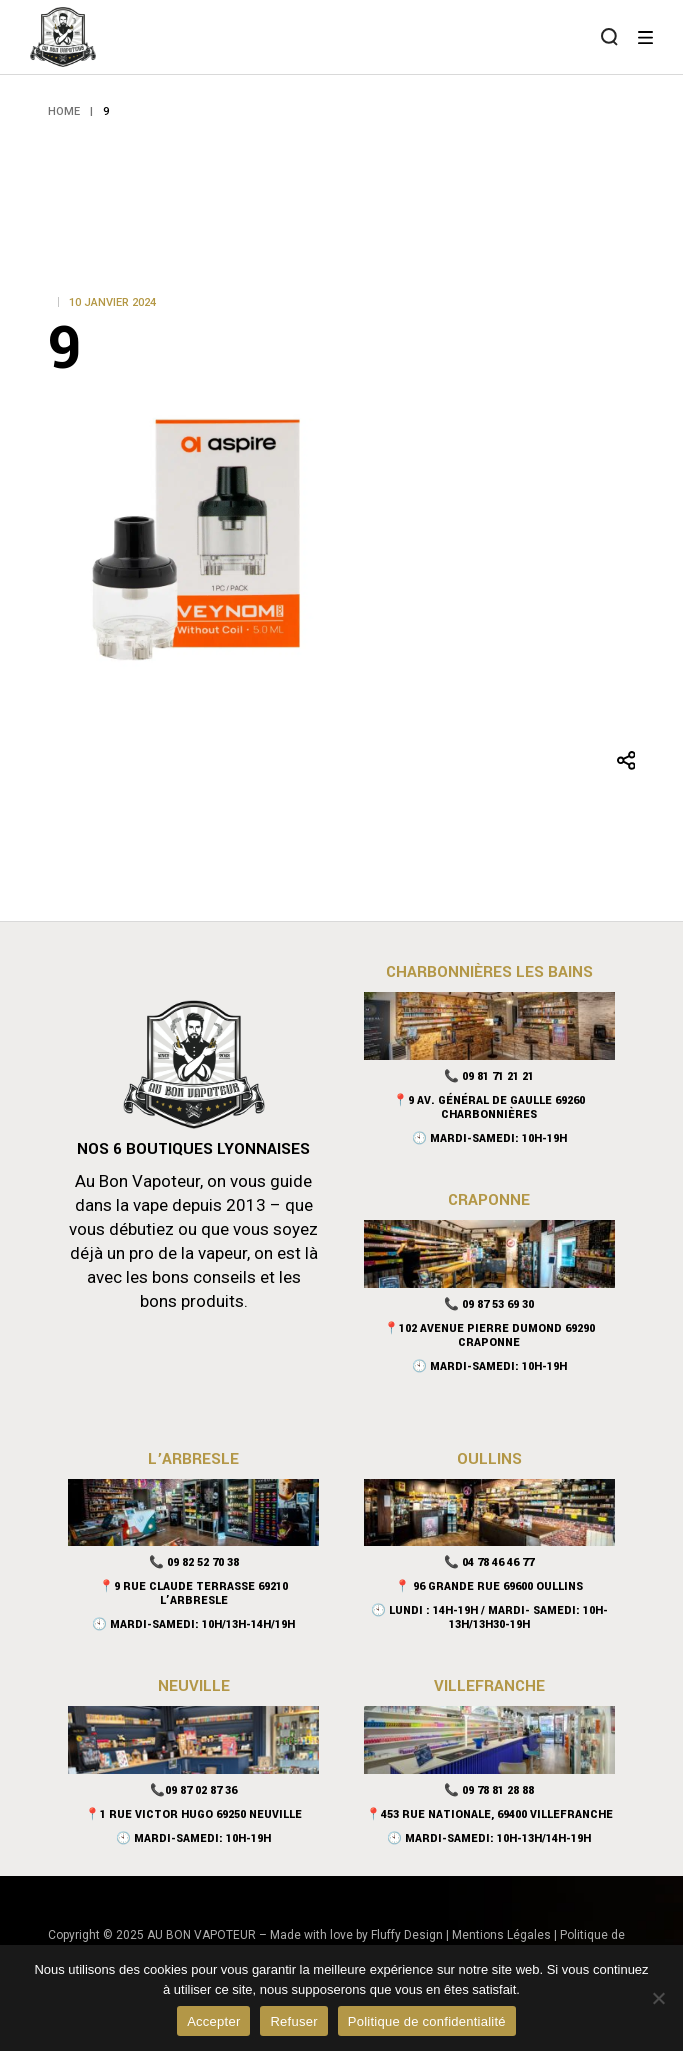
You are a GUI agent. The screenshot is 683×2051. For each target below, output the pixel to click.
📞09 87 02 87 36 (193, 1790)
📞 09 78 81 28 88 (489, 1790)
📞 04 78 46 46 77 (489, 1562)
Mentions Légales (501, 1935)
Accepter (213, 2021)
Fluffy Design (407, 1935)
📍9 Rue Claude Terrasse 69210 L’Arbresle (193, 1593)
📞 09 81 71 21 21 (489, 1076)
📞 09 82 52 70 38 (194, 1562)
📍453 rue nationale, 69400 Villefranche (489, 1814)
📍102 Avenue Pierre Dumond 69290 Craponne (489, 1335)
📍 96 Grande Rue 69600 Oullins (489, 1586)
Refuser (293, 2021)
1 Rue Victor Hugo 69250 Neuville (201, 1814)
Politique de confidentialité (427, 2021)
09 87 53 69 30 (498, 1304)
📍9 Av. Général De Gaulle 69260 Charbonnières (489, 1107)
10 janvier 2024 (112, 302)
